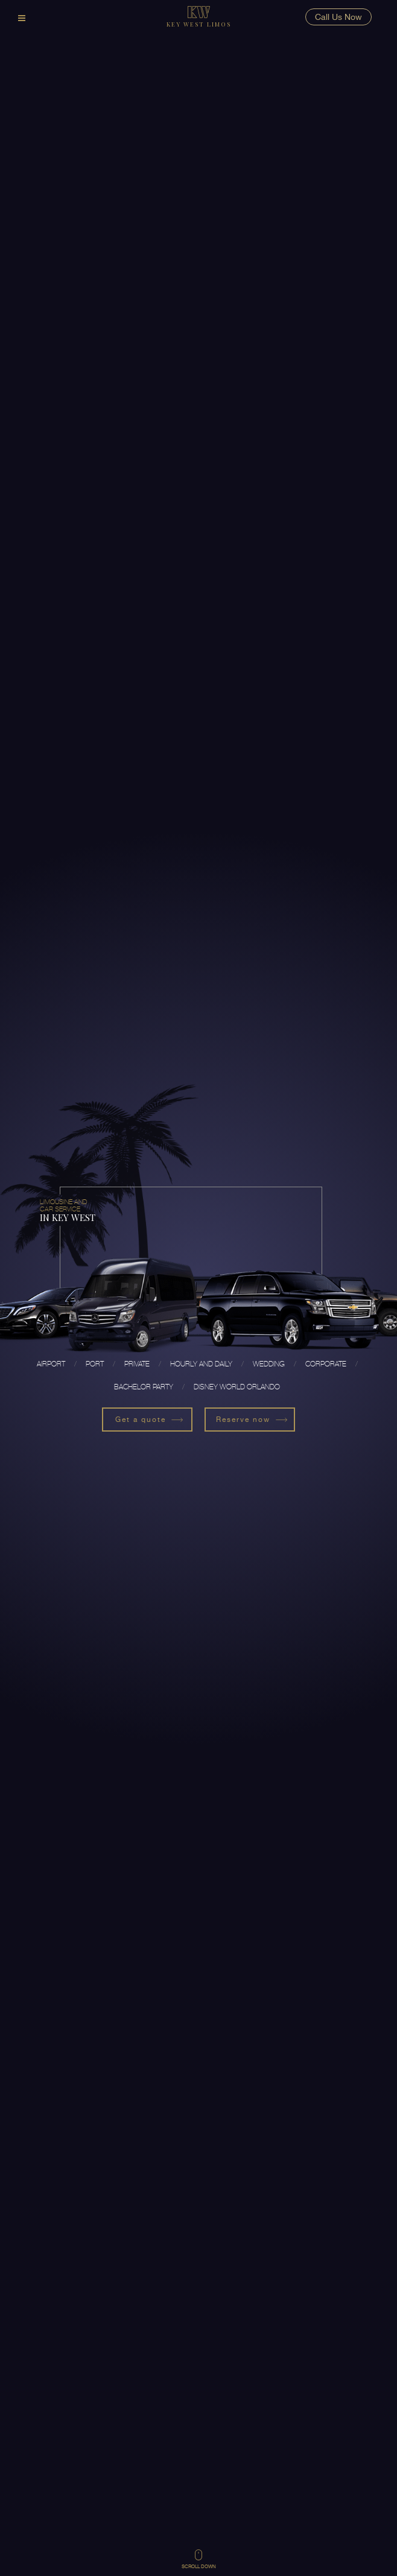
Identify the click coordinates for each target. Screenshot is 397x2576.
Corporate (325, 1364)
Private (137, 1364)
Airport (51, 1364)
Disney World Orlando (237, 1387)
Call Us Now (338, 17)
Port (95, 1364)
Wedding (269, 1364)
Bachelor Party (143, 1387)
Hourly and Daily (201, 1364)
